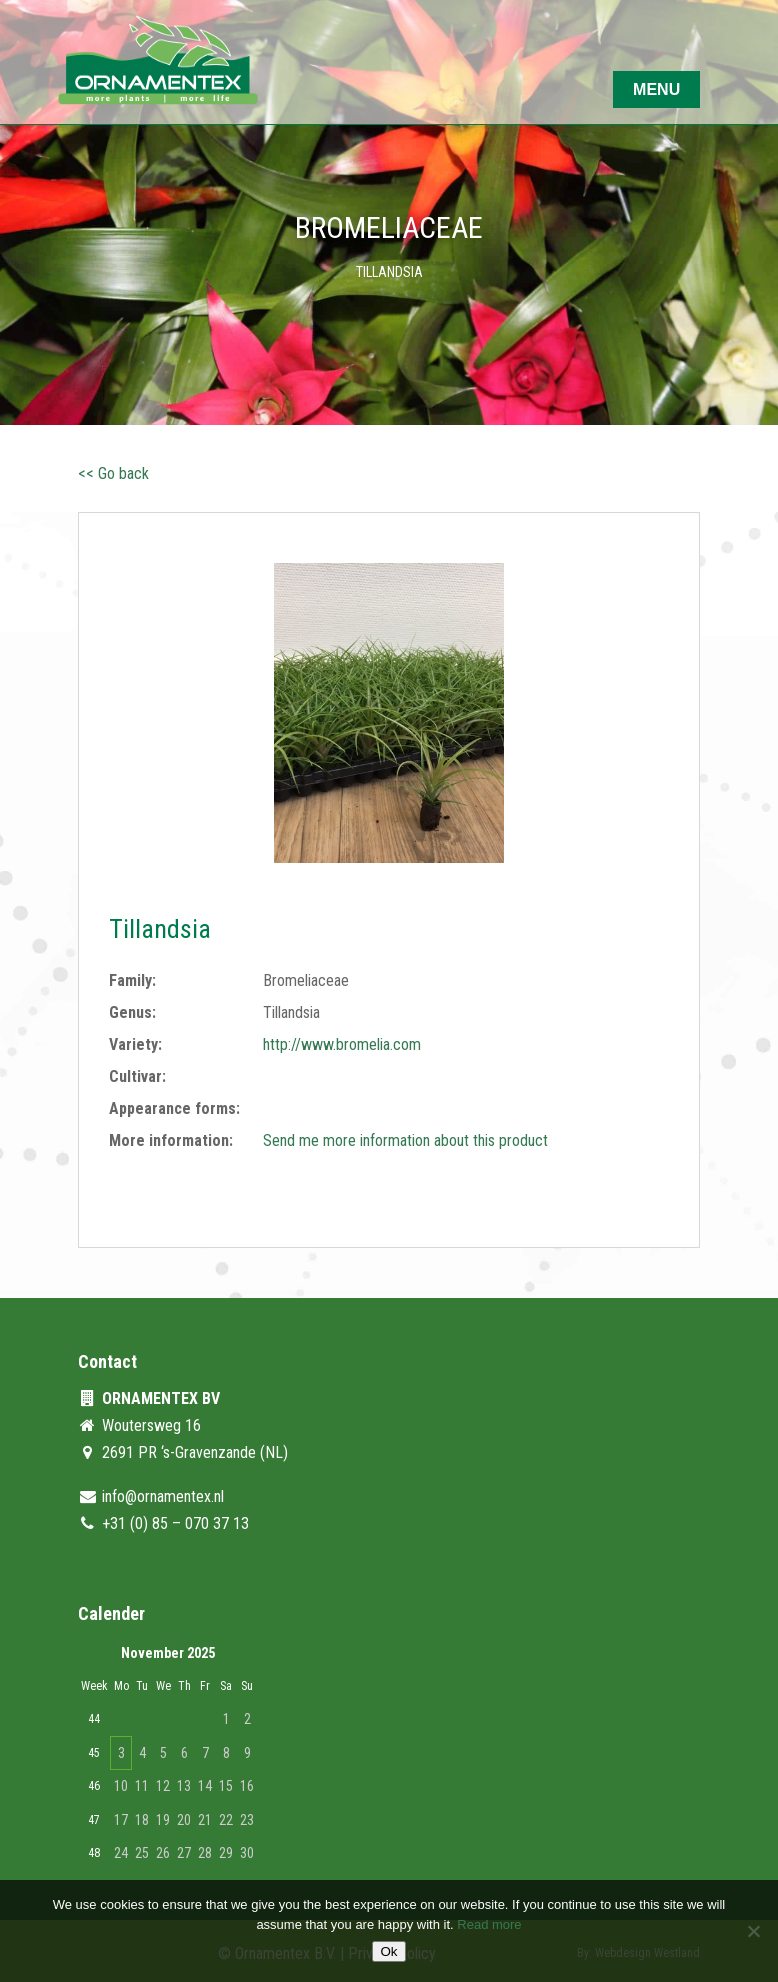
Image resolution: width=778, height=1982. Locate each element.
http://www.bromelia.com (342, 1044)
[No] (753, 1931)
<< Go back (113, 473)
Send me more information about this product (405, 1140)
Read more (489, 1924)
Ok (388, 1951)
